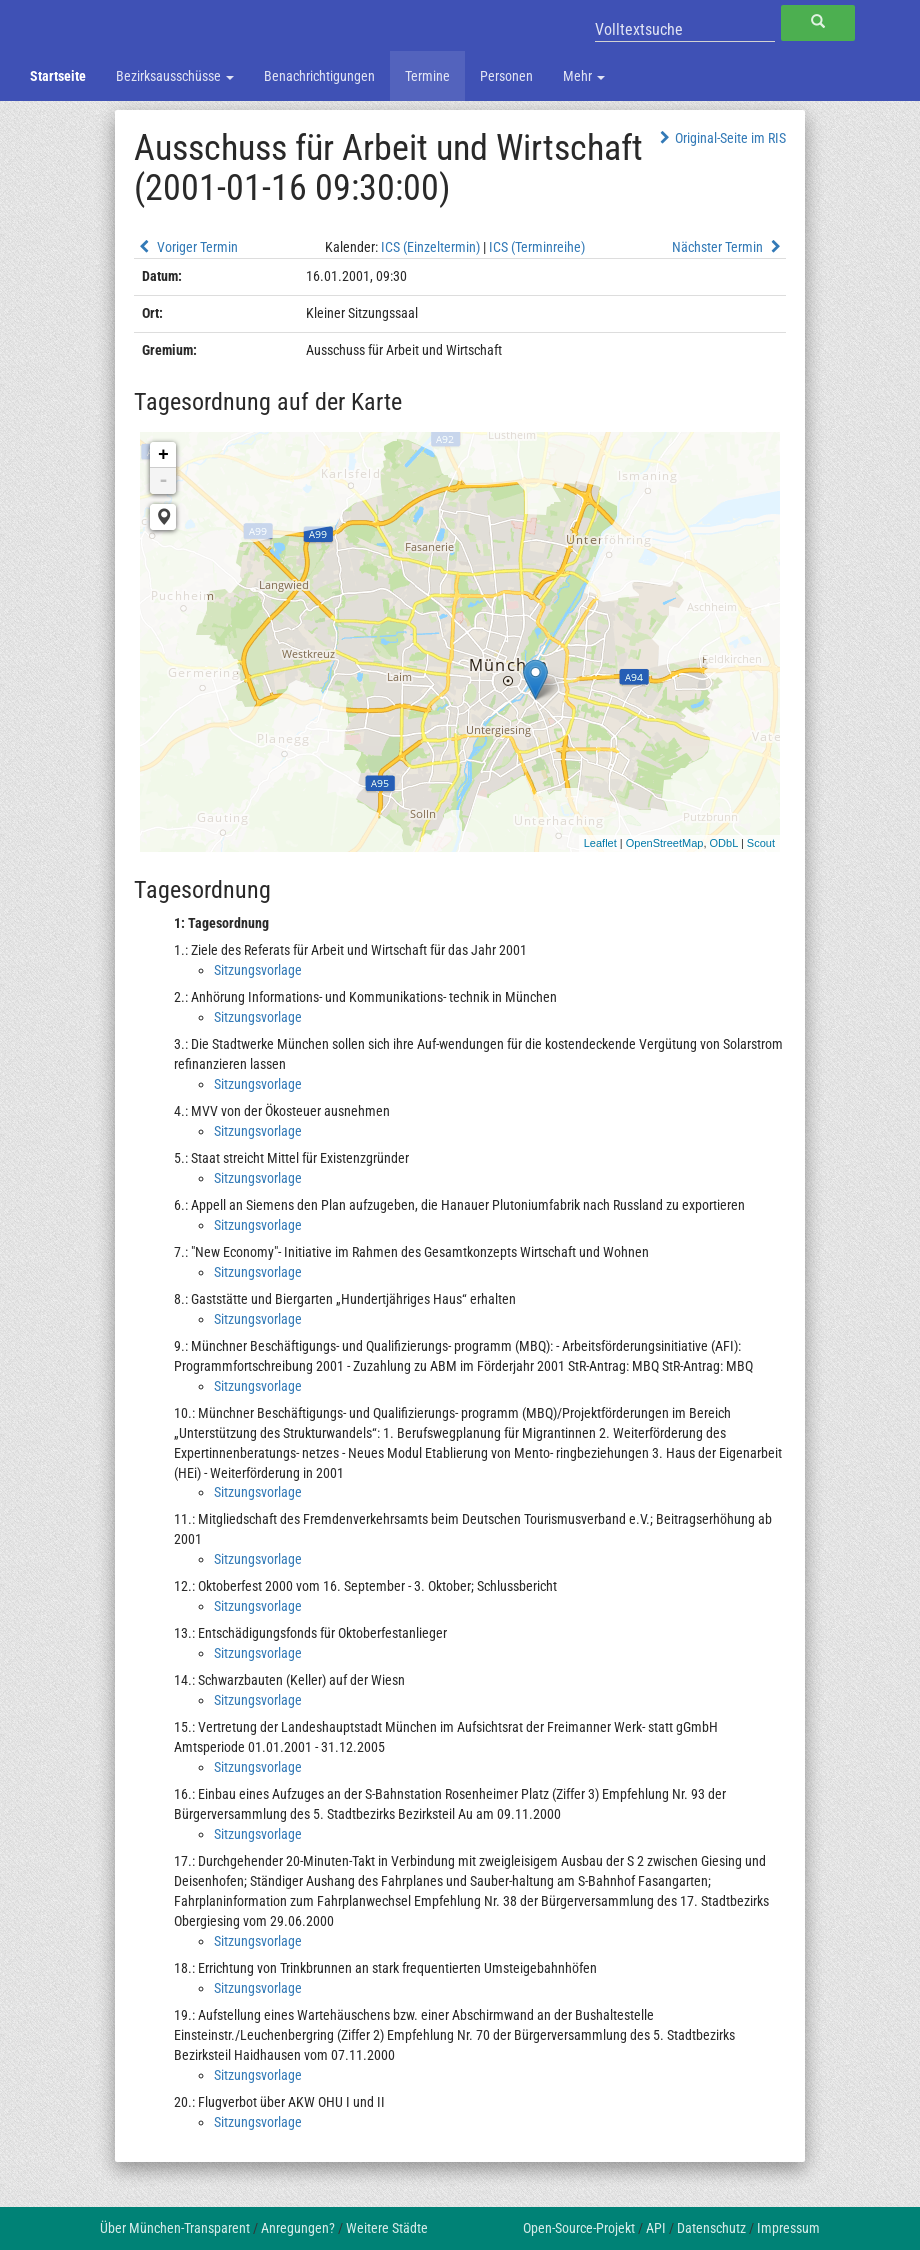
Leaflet (600, 843)
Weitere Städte (387, 2228)
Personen (506, 76)
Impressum (788, 2228)
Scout (761, 843)
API (656, 2228)
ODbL (724, 843)
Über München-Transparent (175, 2228)
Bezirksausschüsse (175, 76)
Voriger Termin (186, 247)
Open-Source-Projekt (579, 2228)
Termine (427, 76)
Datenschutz (711, 2228)
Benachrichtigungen (319, 76)
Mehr (584, 76)
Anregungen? (298, 2228)
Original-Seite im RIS (720, 138)
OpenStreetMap (665, 843)
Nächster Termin (729, 247)
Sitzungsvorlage (258, 970)
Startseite (58, 76)
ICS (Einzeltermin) (430, 247)
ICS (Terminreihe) (537, 247)
